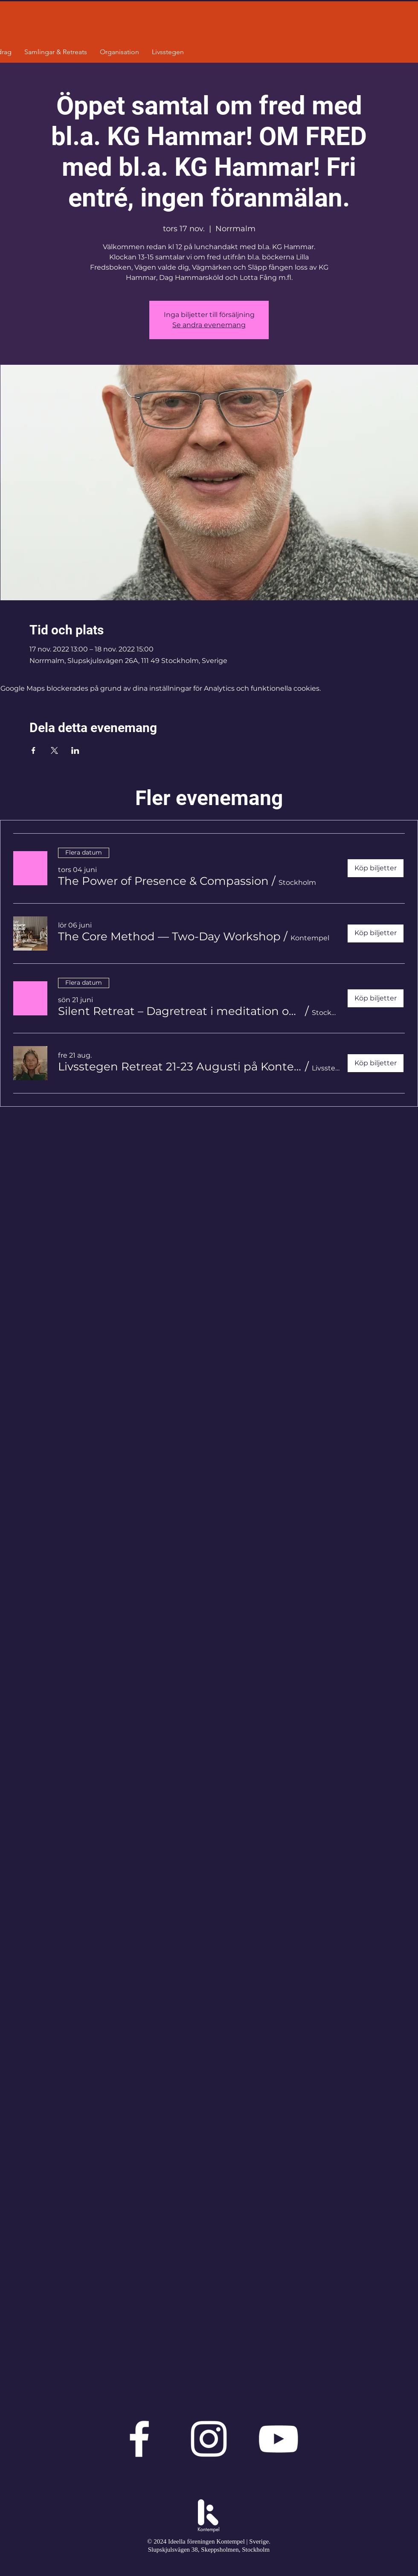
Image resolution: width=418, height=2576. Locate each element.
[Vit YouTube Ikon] (278, 2439)
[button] (163, 881)
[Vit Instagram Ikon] (209, 2439)
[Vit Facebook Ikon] (139, 2439)
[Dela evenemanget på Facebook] (33, 750)
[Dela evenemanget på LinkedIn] (75, 750)
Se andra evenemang (209, 325)
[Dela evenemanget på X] (54, 750)
